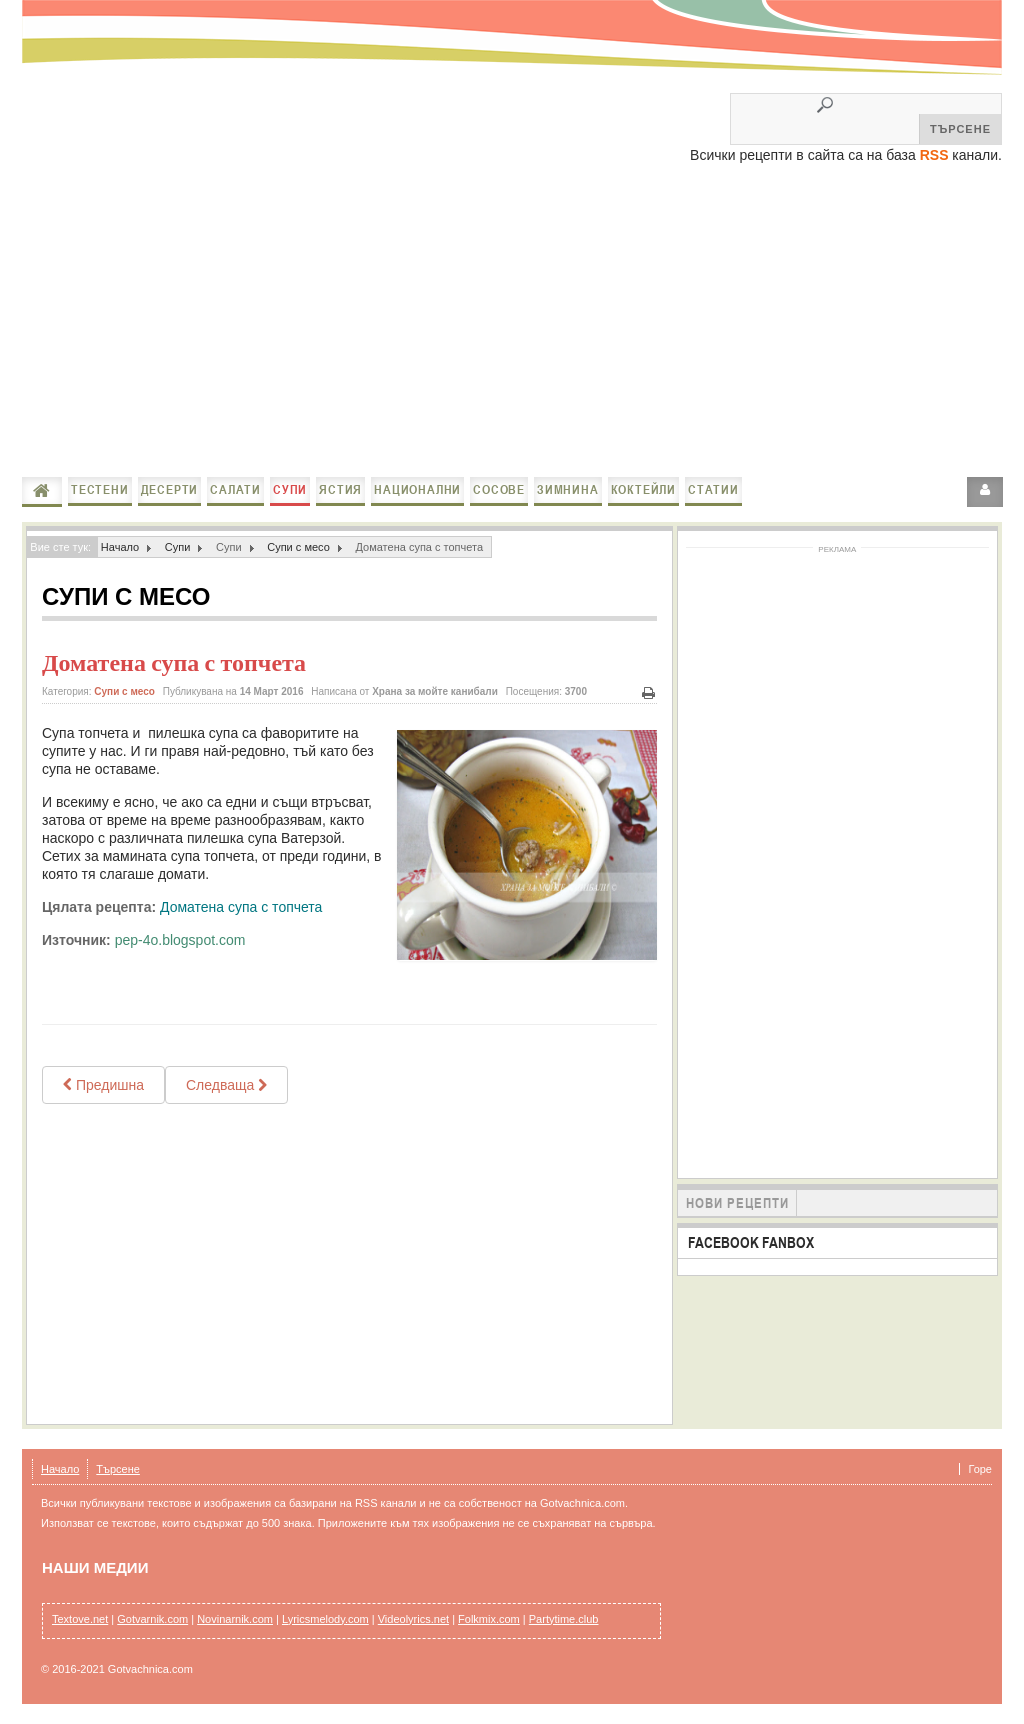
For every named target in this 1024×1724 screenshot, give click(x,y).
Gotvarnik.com (152, 1619)
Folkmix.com (489, 1619)
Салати (235, 489)
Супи (290, 489)
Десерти (170, 489)
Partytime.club (564, 1619)
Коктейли (643, 489)
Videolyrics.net (413, 1619)
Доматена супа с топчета (174, 663)
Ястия (340, 489)
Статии (713, 489)
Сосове (499, 489)
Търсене (118, 1469)
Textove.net (80, 1619)
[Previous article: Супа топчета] (103, 1085)
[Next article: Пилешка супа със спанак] (226, 1085)
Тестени (100, 489)
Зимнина (568, 489)
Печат (649, 693)
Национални (417, 489)
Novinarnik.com (235, 1619)
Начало (42, 491)
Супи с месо (298, 547)
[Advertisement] (512, 322)
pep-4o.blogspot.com (180, 940)
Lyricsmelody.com (325, 1619)
